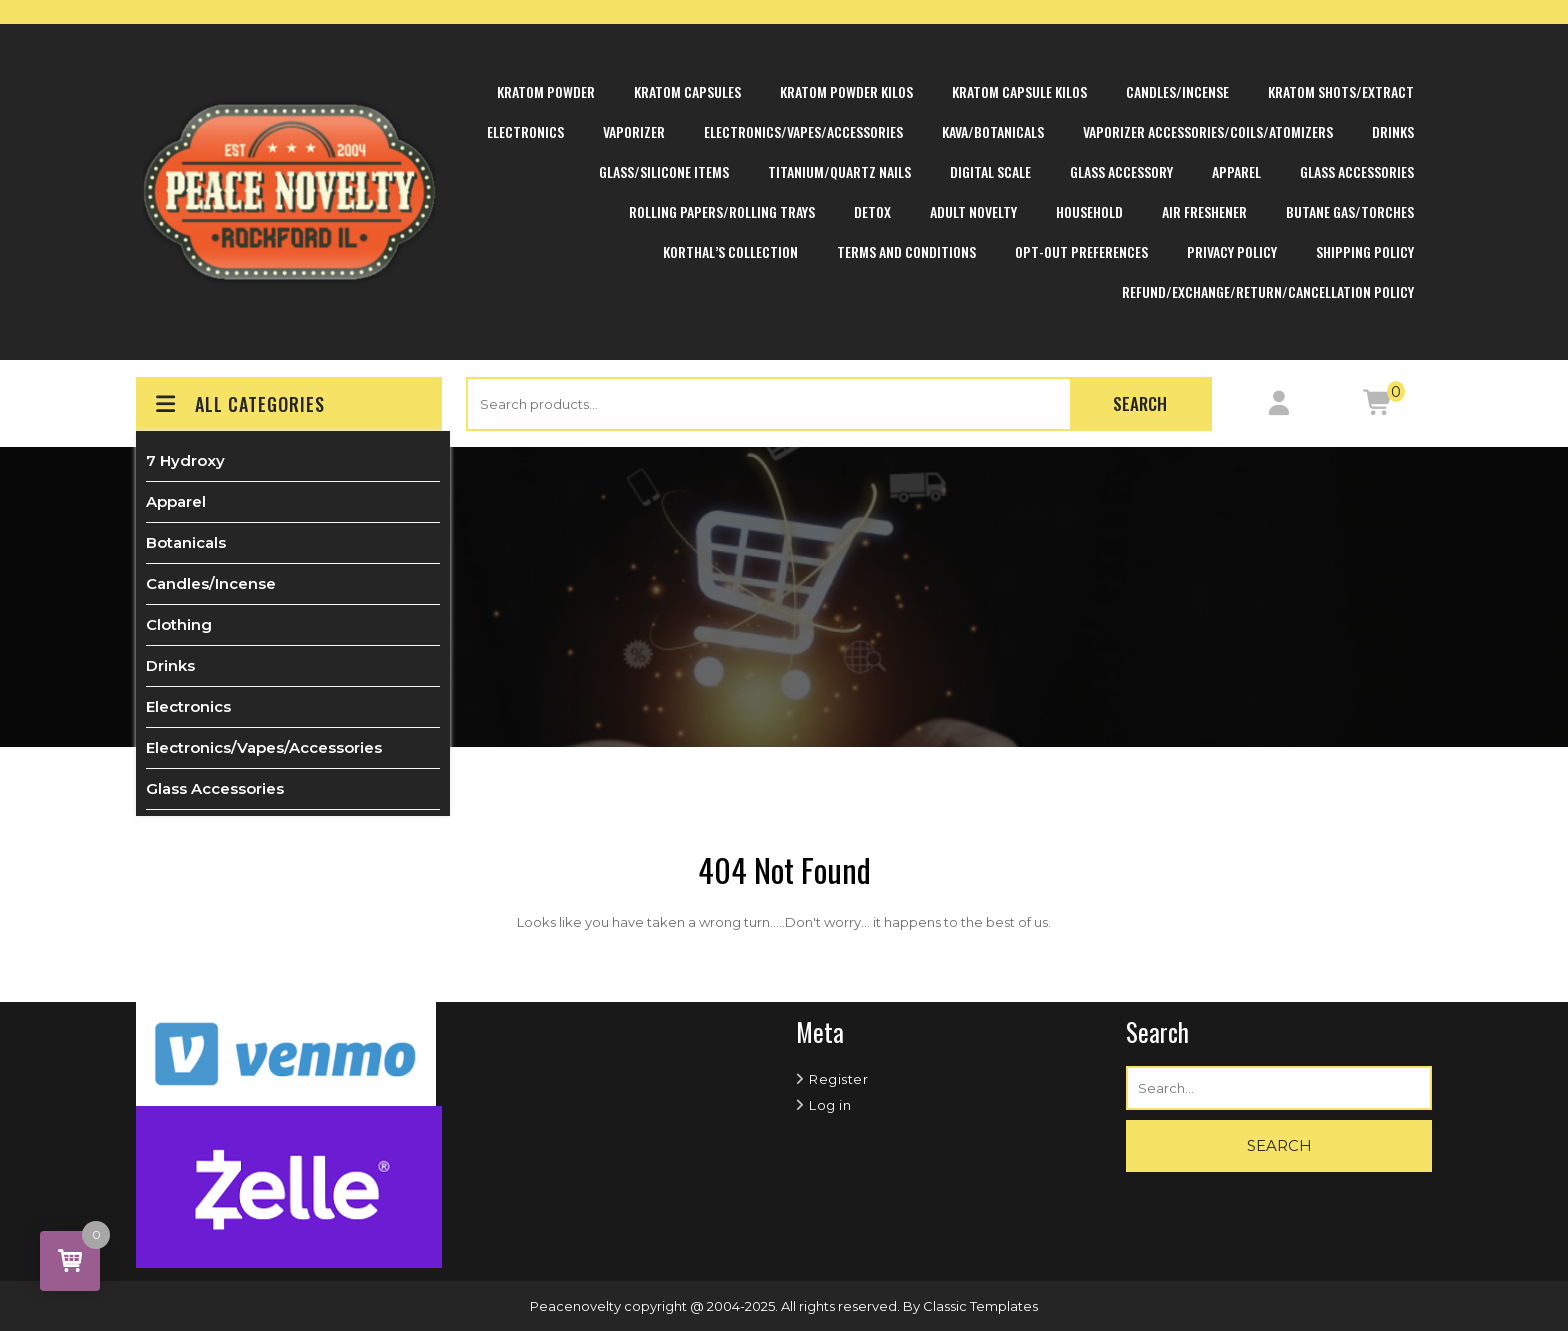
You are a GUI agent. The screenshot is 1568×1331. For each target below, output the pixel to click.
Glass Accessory (1121, 171)
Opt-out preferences (1081, 251)
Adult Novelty (973, 211)
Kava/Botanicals (993, 131)
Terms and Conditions (906, 251)
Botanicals (186, 542)
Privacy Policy (1232, 251)
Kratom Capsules (687, 91)
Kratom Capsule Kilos (1019, 91)
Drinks (1393, 131)
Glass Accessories (1357, 171)
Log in (830, 1105)
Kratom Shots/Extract (1341, 91)
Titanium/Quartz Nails (839, 171)
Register (838, 1079)
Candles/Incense (1177, 91)
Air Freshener (1204, 211)
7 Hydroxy (185, 460)
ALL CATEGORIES (238, 404)
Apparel (1236, 171)
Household (1089, 211)
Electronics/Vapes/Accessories (803, 131)
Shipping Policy (1365, 251)
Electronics (525, 131)
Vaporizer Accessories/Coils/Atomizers (1208, 131)
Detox (872, 211)
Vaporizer (634, 131)
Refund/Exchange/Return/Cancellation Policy (1268, 291)
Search (1140, 403)
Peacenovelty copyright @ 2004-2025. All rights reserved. (716, 1306)
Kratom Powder (546, 91)
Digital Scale (990, 171)
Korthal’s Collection (730, 251)
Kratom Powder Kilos (846, 91)
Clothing (179, 624)
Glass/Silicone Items (664, 171)
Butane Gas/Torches (1350, 211)
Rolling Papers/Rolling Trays (722, 211)
